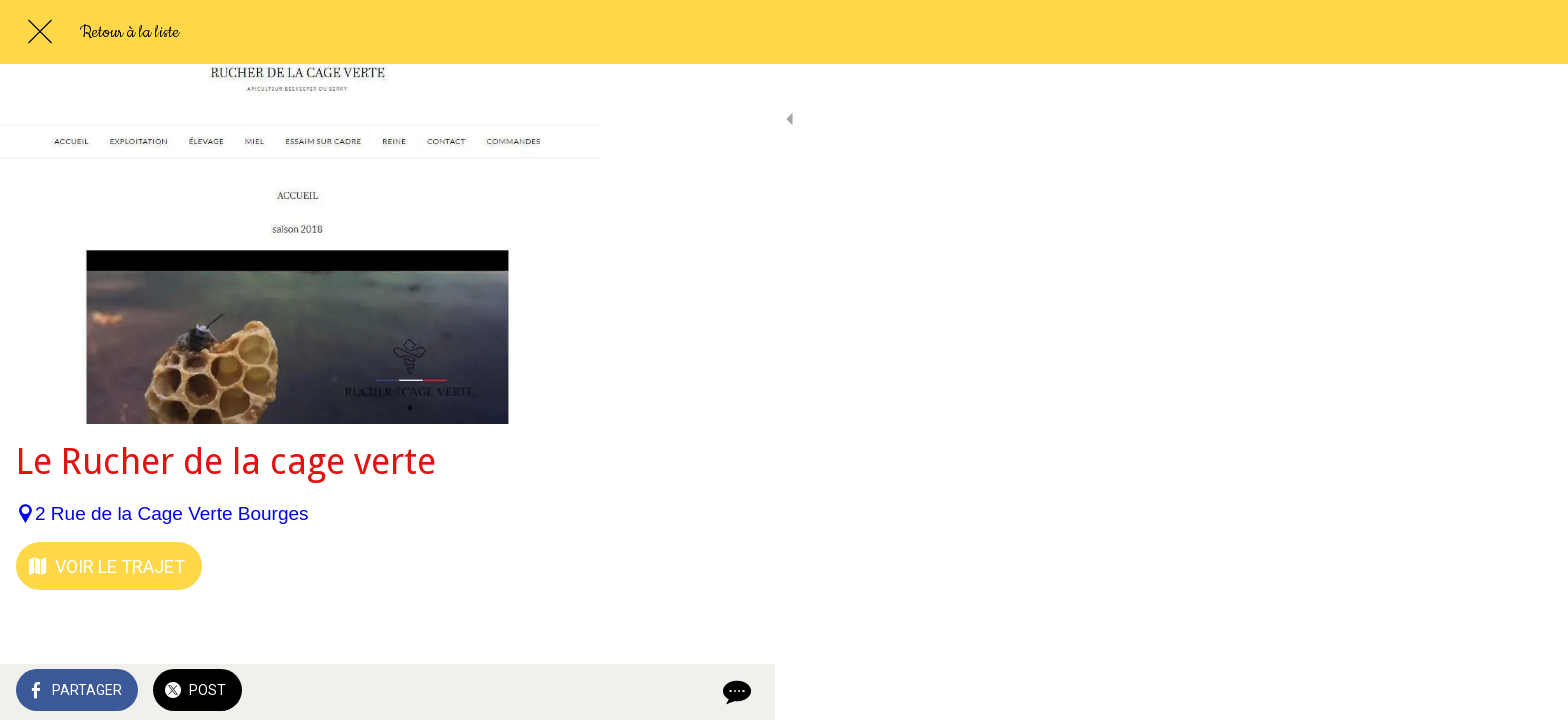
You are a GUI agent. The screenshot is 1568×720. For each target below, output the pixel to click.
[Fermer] (40, 32)
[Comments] (560, 692)
